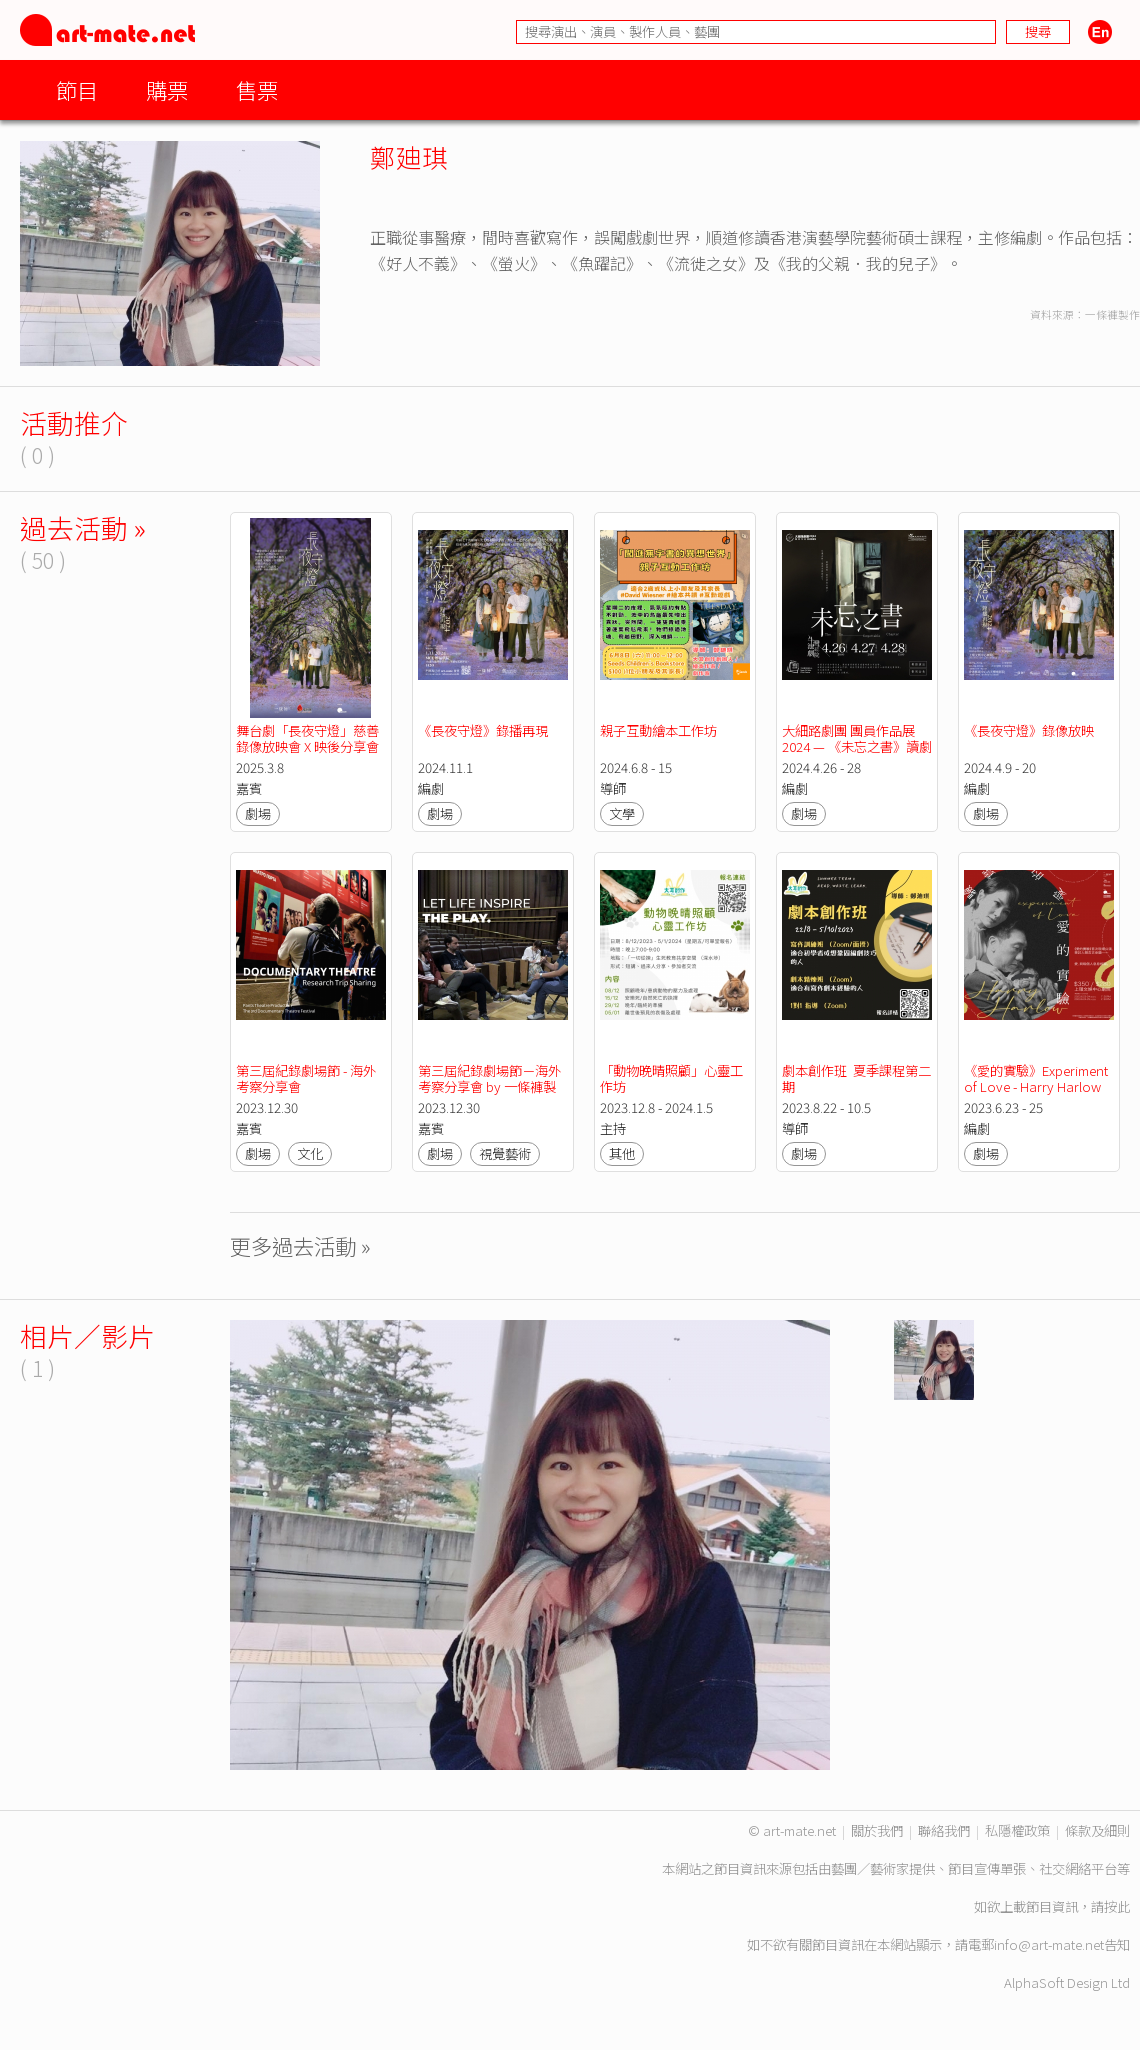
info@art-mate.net (1049, 1944)
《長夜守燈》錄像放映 (1029, 730)
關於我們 (877, 1830)
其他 (622, 1153)
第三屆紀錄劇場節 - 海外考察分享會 (306, 1078)
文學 (622, 813)
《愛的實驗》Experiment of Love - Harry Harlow (1037, 1078)
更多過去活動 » (300, 1245)
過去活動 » (83, 527)
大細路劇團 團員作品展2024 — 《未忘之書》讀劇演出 (857, 746)
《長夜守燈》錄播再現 (483, 730)
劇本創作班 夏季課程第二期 (856, 1078)
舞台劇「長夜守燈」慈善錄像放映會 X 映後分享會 (307, 738)
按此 (1117, 1906)
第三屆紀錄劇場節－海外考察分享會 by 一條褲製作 (489, 1086)
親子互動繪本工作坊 (658, 730)
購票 (167, 89)
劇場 (258, 813)
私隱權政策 (1017, 1830)
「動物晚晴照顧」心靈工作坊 (671, 1078)
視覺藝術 (505, 1153)
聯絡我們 (944, 1830)
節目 (77, 89)
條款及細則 (1097, 1830)
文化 (310, 1153)
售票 (257, 89)
